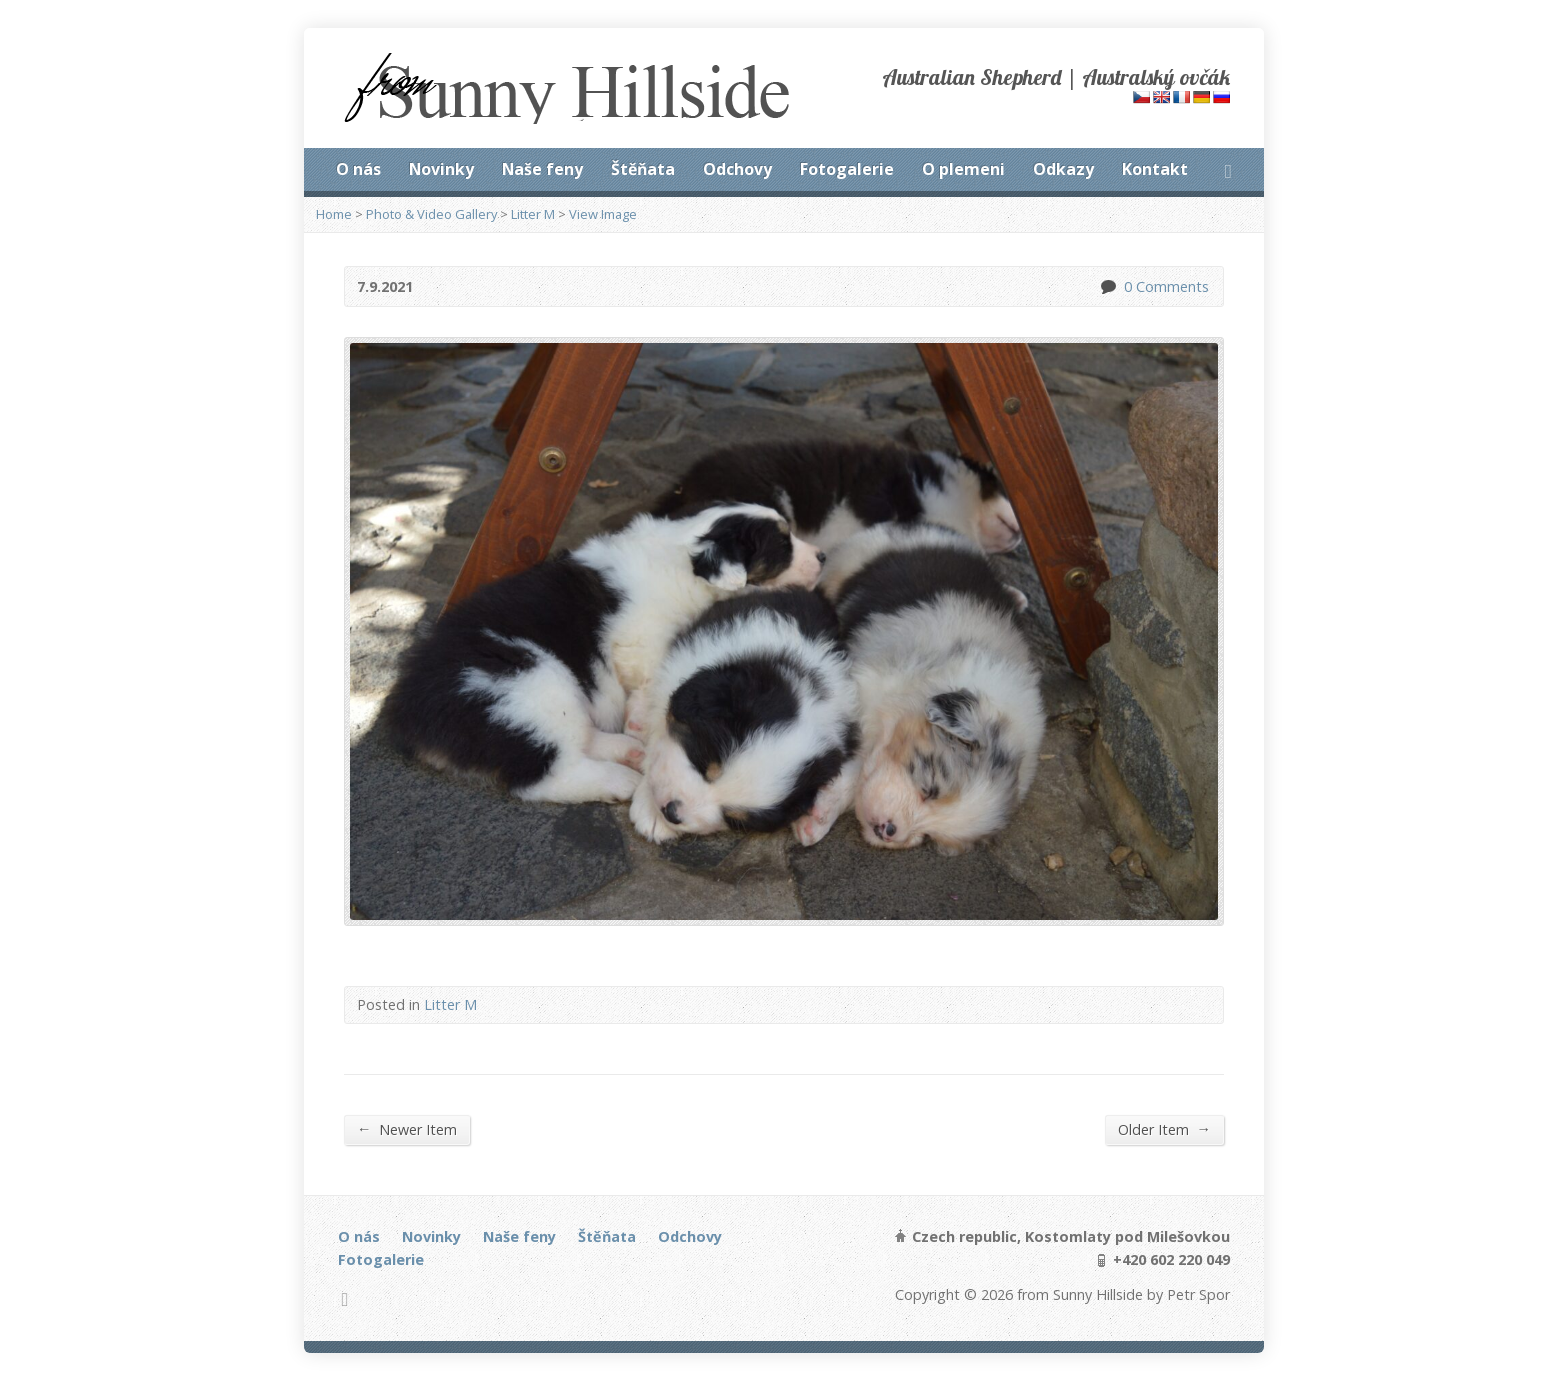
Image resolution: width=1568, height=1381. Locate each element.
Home (334, 214)
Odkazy (1063, 169)
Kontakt (1155, 169)
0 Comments (1107, 286)
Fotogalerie (847, 169)
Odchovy (737, 169)
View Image (603, 214)
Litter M (533, 214)
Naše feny (542, 169)
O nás (358, 169)
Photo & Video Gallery (431, 214)
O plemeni (963, 169)
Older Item (1164, 1129)
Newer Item (407, 1129)
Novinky (441, 169)
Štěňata (643, 169)
